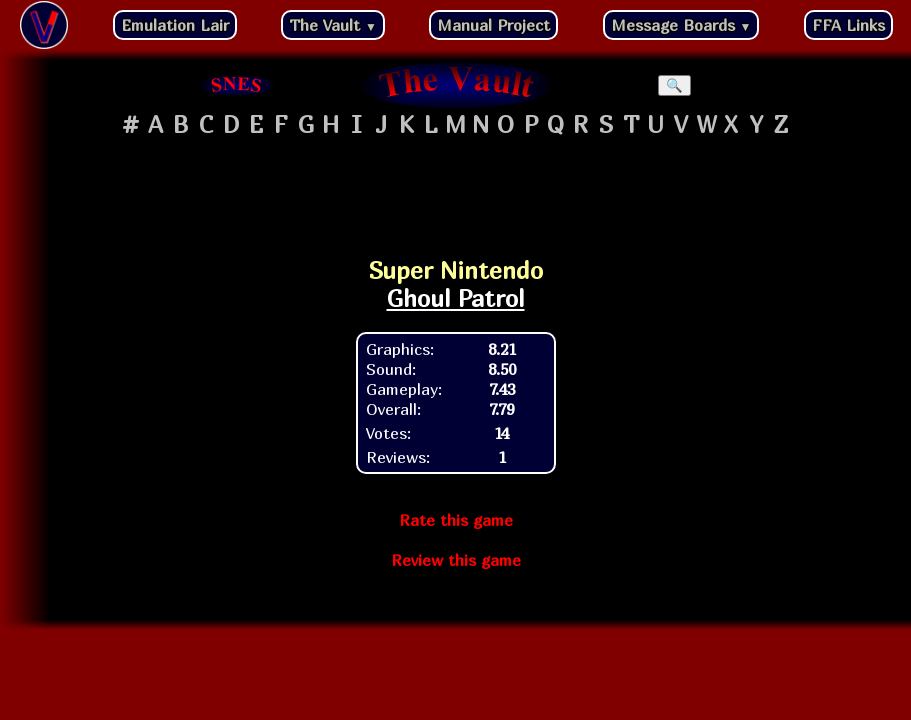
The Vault (333, 25)
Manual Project (493, 25)
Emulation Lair (175, 25)
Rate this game (456, 520)
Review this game (456, 560)
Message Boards (681, 25)
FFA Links (848, 25)
